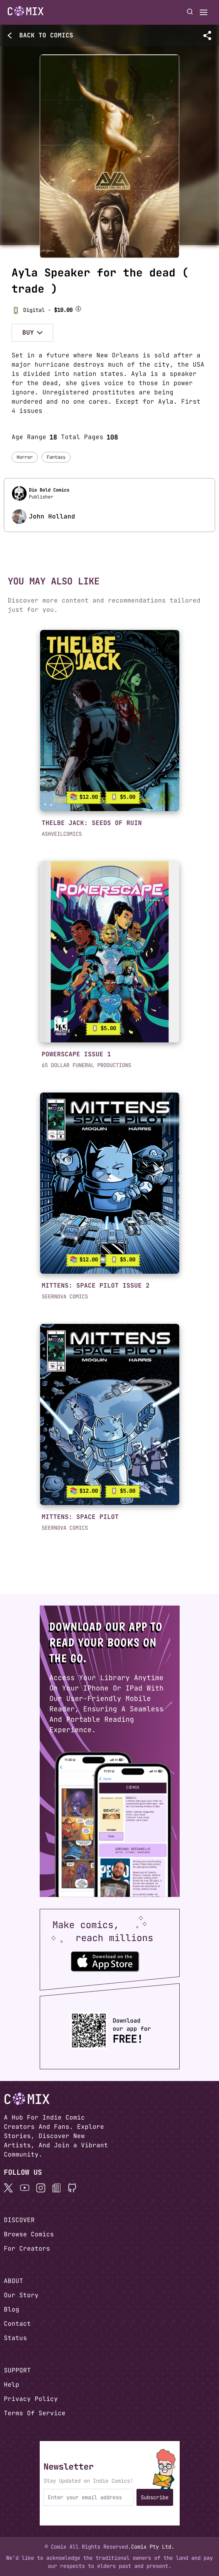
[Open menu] (203, 12)
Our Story (21, 2295)
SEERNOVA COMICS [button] (65, 1296)
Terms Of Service (35, 2413)
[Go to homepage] (26, 11)
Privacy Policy (31, 2399)
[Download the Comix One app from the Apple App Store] (105, 1961)
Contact (17, 2324)
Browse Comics (29, 2234)
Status (15, 2338)
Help (11, 2385)
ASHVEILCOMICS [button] (62, 833)
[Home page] (26, 12)
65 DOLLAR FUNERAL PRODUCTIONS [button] (86, 1065)
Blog (11, 2309)
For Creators (27, 2248)
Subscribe (154, 2497)
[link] (109, 720)
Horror (25, 457)
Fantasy (56, 457)
